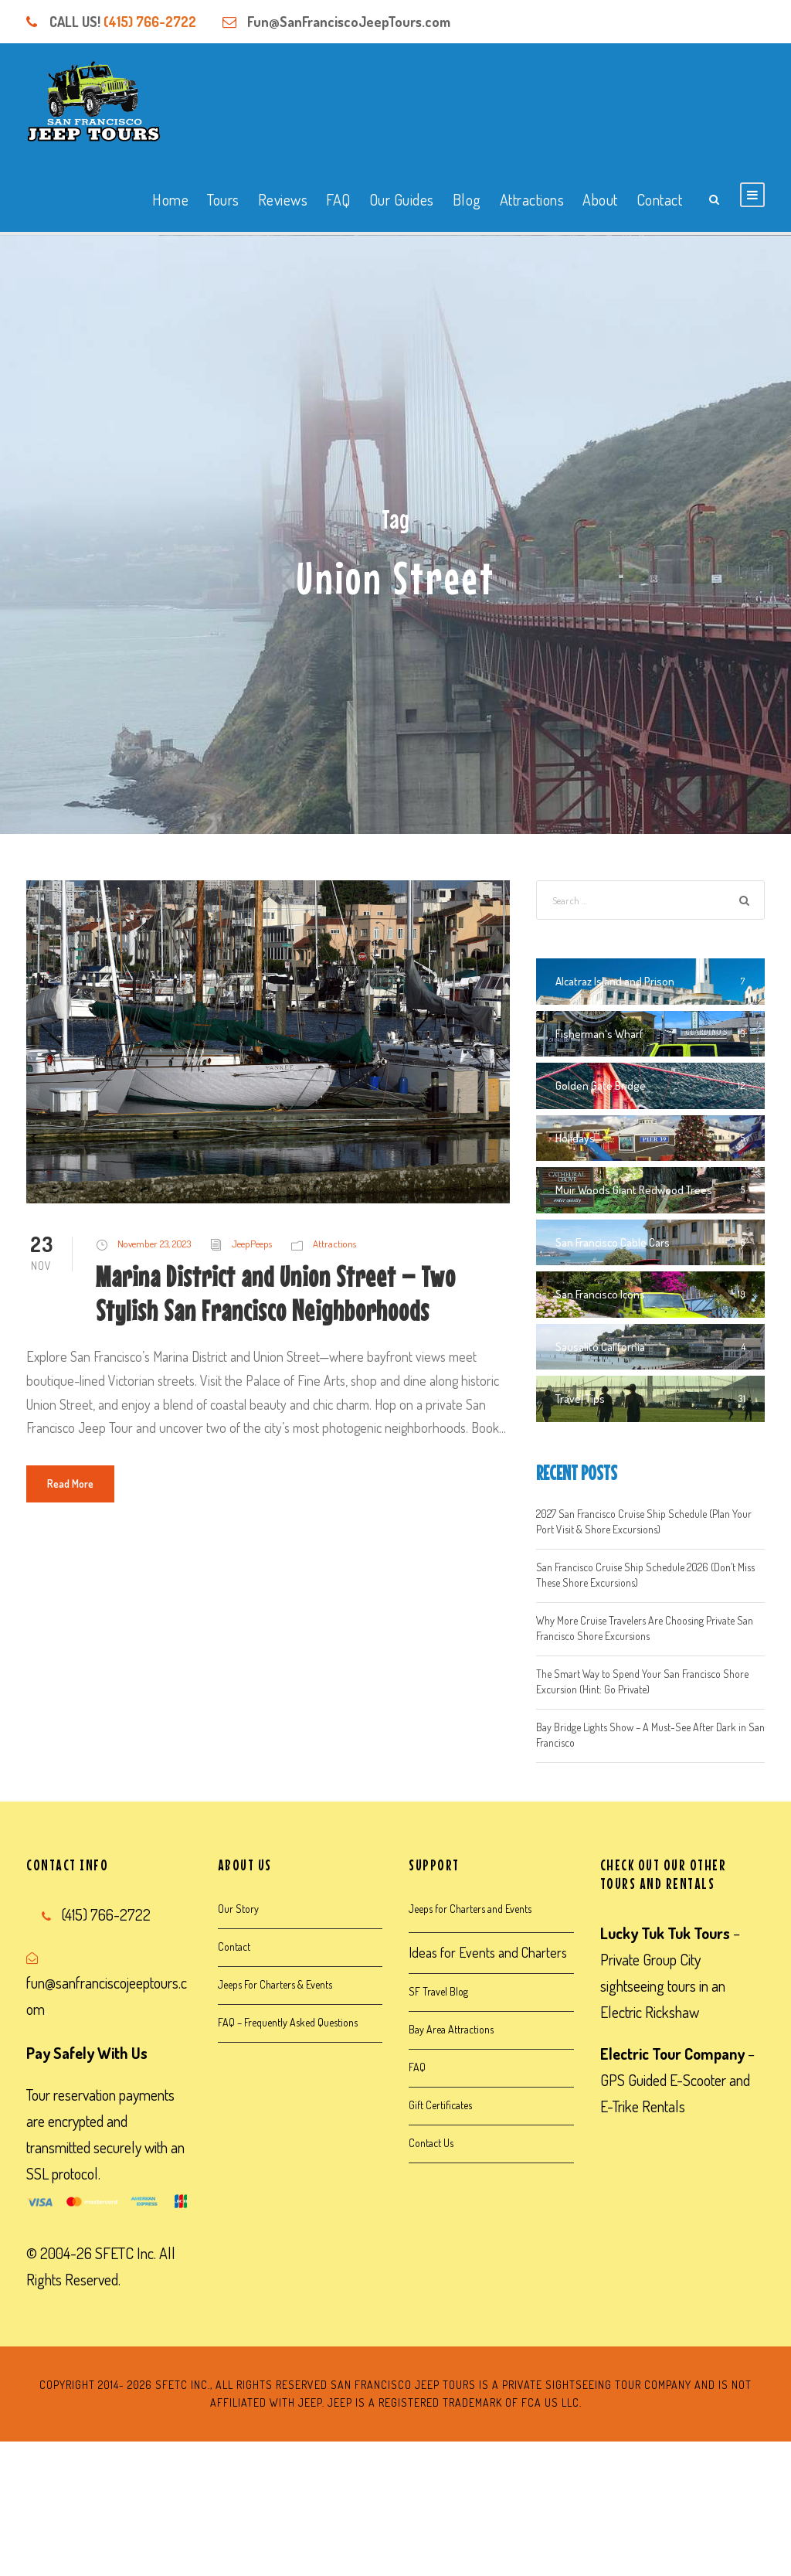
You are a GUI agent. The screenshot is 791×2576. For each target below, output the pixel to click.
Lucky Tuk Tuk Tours (665, 1933)
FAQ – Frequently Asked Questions (288, 2022)
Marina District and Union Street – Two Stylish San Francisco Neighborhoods (276, 1293)
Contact (660, 199)
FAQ (338, 199)
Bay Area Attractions (451, 2029)
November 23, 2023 (154, 1243)
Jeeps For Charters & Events (275, 1984)
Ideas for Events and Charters (488, 1952)
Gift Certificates (440, 2105)
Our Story (238, 1908)
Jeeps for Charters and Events (470, 1908)
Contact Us (431, 2142)
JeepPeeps (252, 1243)
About (600, 199)
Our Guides (401, 199)
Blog (467, 199)
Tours (223, 199)
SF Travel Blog (438, 1991)
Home (170, 199)
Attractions (532, 199)
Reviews (283, 199)
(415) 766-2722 (150, 21)
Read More (70, 1483)
